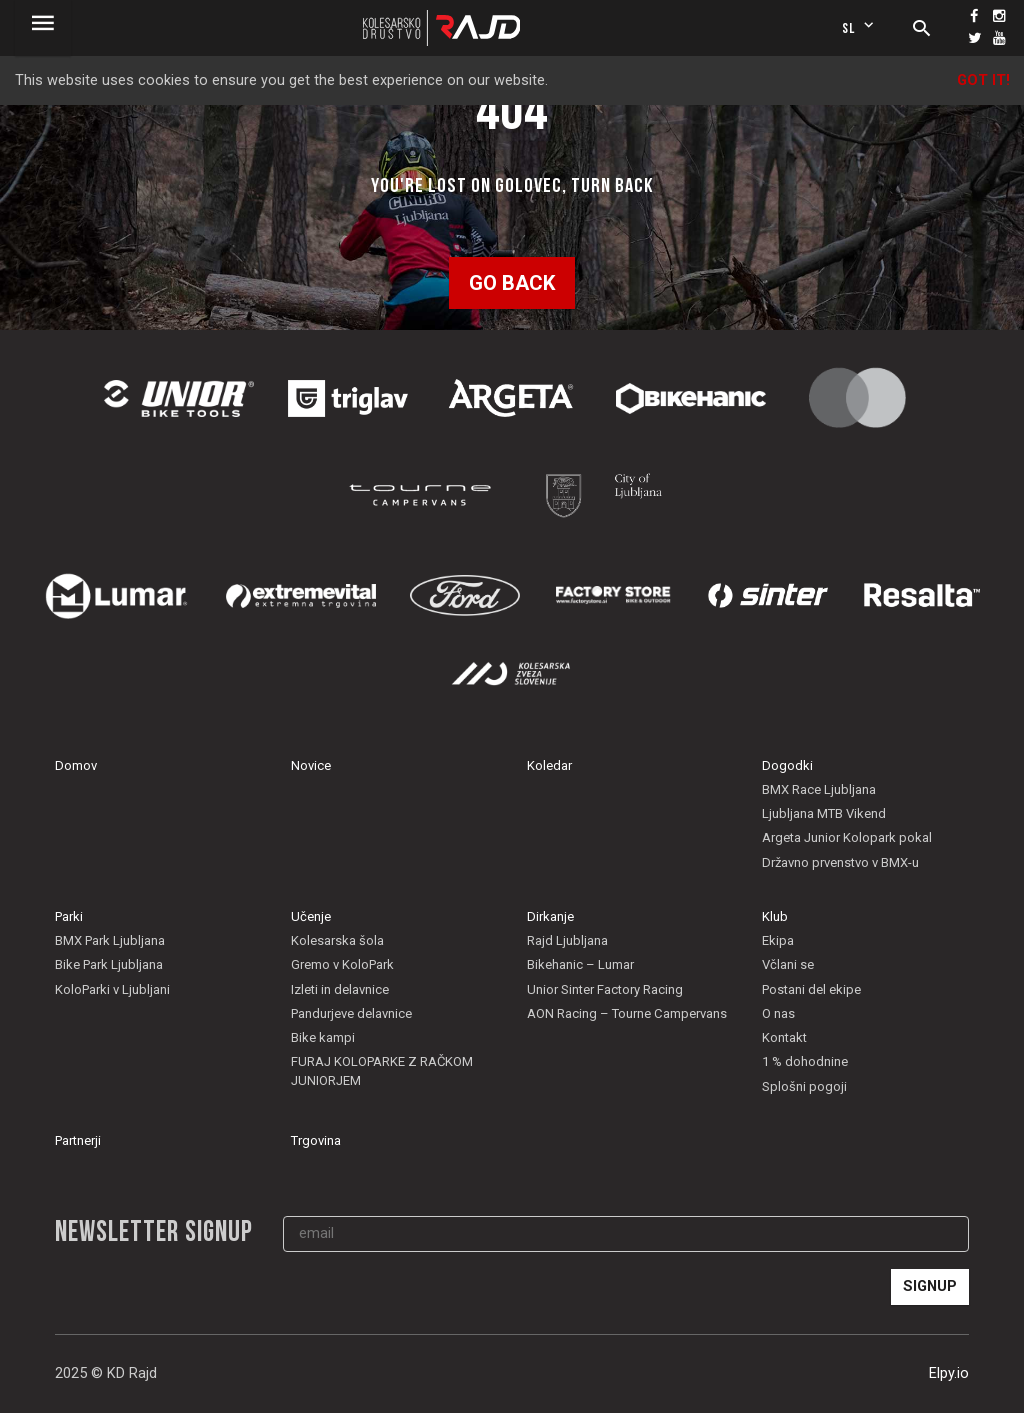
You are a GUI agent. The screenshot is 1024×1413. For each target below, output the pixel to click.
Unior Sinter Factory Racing (605, 989)
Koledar (549, 765)
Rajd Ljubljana (567, 940)
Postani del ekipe (811, 989)
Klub (775, 916)
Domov (76, 765)
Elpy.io (949, 1373)
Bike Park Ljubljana (109, 964)
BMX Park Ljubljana (110, 940)
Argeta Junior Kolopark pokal (847, 837)
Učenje (311, 916)
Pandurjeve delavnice (351, 1013)
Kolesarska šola (337, 940)
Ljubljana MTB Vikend (824, 813)
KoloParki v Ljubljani (112, 989)
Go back (512, 283)
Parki (69, 916)
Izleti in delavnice (340, 989)
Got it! (983, 80)
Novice (311, 765)
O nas (778, 1013)
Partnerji (78, 1140)
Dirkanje (550, 916)
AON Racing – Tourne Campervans (627, 1013)
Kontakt (784, 1037)
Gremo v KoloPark (342, 964)
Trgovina (316, 1140)
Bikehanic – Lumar (580, 964)
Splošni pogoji (804, 1086)
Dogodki (787, 765)
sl (860, 27)
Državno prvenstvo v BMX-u (840, 862)
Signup (930, 1286)
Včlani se (788, 964)
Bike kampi (323, 1037)
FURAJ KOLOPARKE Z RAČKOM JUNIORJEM (382, 1070)
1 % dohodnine (805, 1061)
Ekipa (778, 940)
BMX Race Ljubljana (819, 789)
